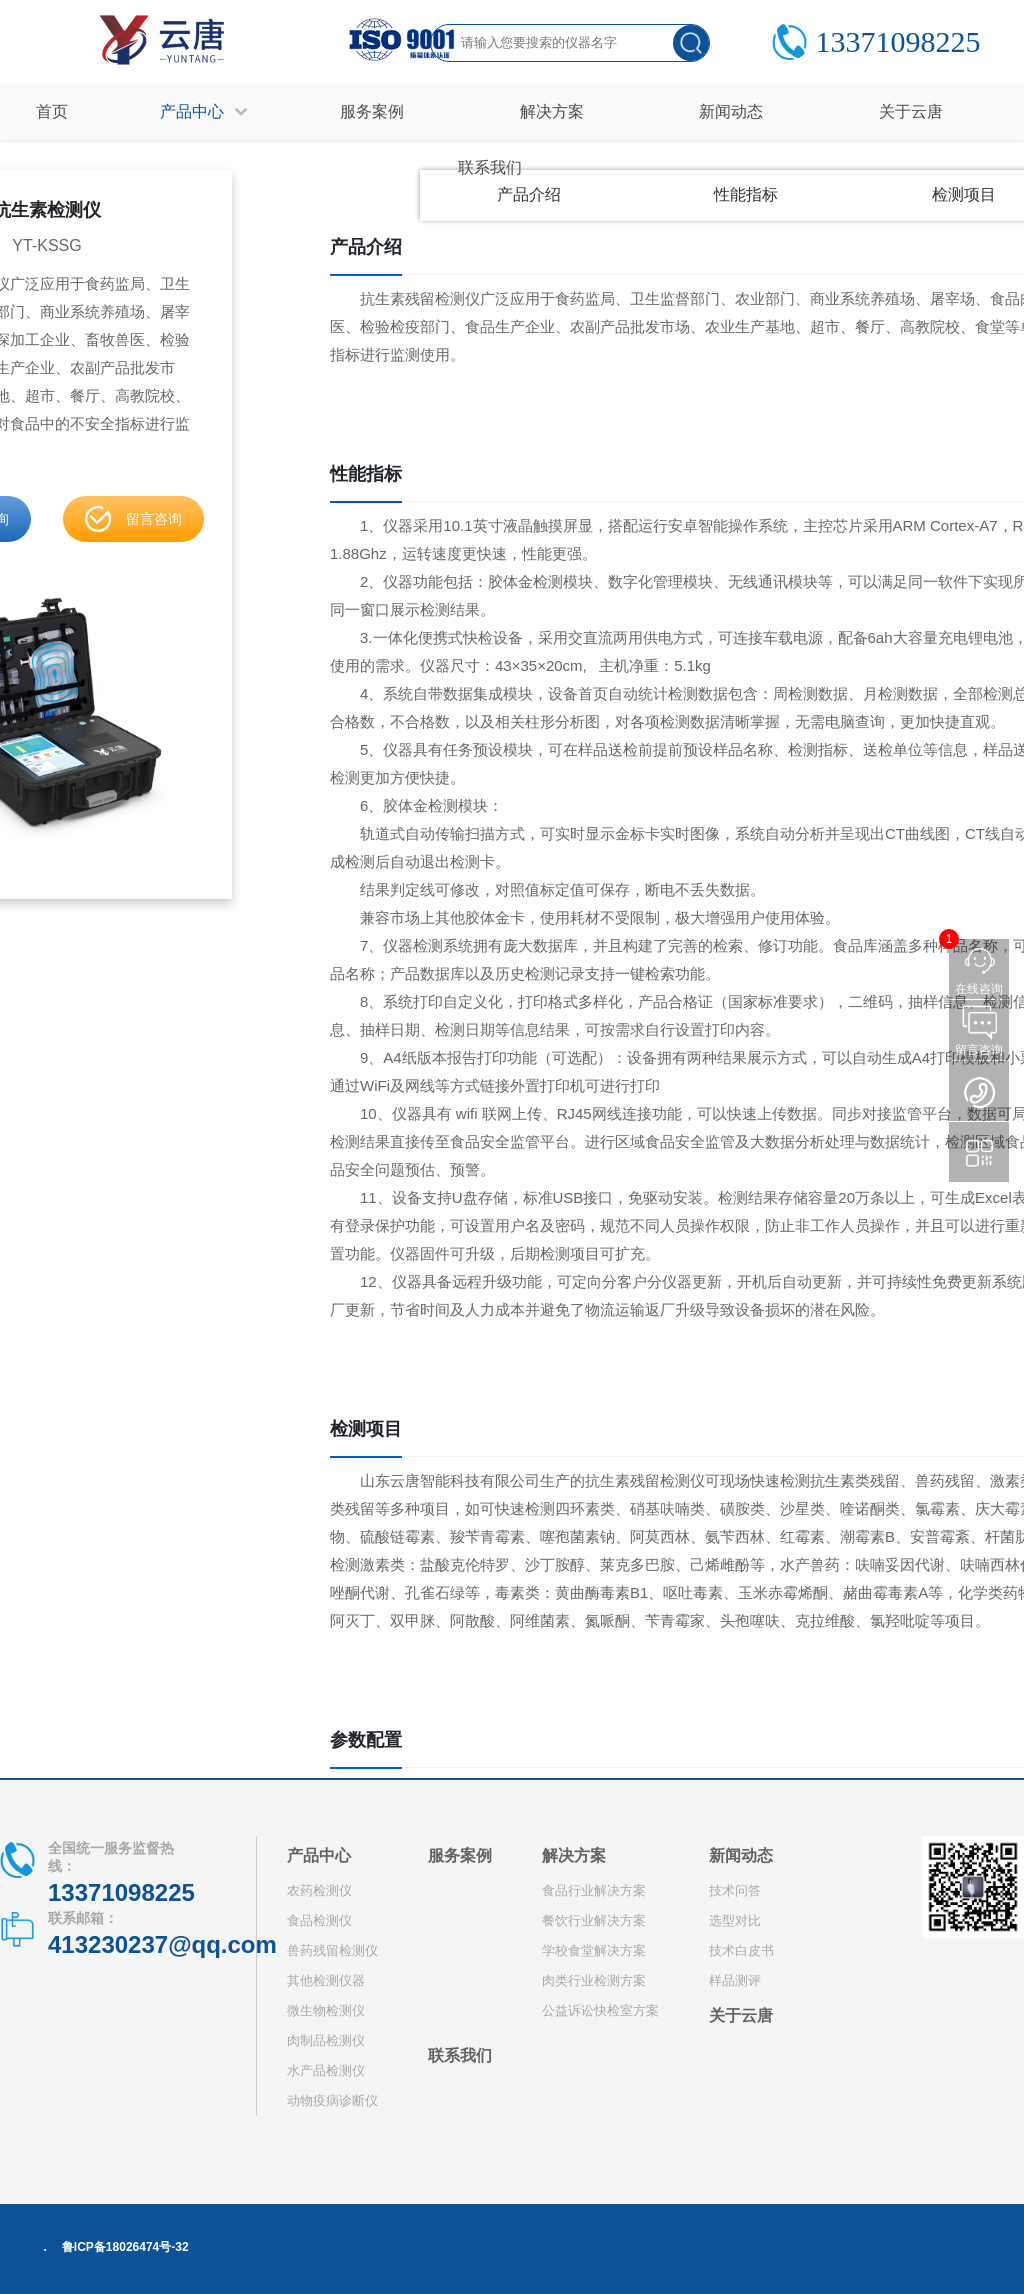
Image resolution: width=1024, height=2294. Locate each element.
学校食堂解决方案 (594, 1950)
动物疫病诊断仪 (332, 2100)
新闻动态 (741, 1855)
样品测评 (735, 1980)
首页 (52, 111)
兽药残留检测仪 (332, 1950)
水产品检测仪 (326, 2070)
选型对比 (735, 1920)
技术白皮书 (741, 1950)
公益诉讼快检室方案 (600, 2010)
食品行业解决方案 (594, 1890)
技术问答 (735, 1890)
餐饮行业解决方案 (594, 1920)
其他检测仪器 (326, 1980)
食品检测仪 (319, 1920)
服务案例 (460, 1855)
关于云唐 (741, 2015)
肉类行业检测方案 (594, 1980)
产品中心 (319, 1855)
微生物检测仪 (326, 2010)
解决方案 (574, 1855)
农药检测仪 (319, 1890)
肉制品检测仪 (326, 2040)
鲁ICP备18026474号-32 (125, 2247)
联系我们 (460, 2055)
